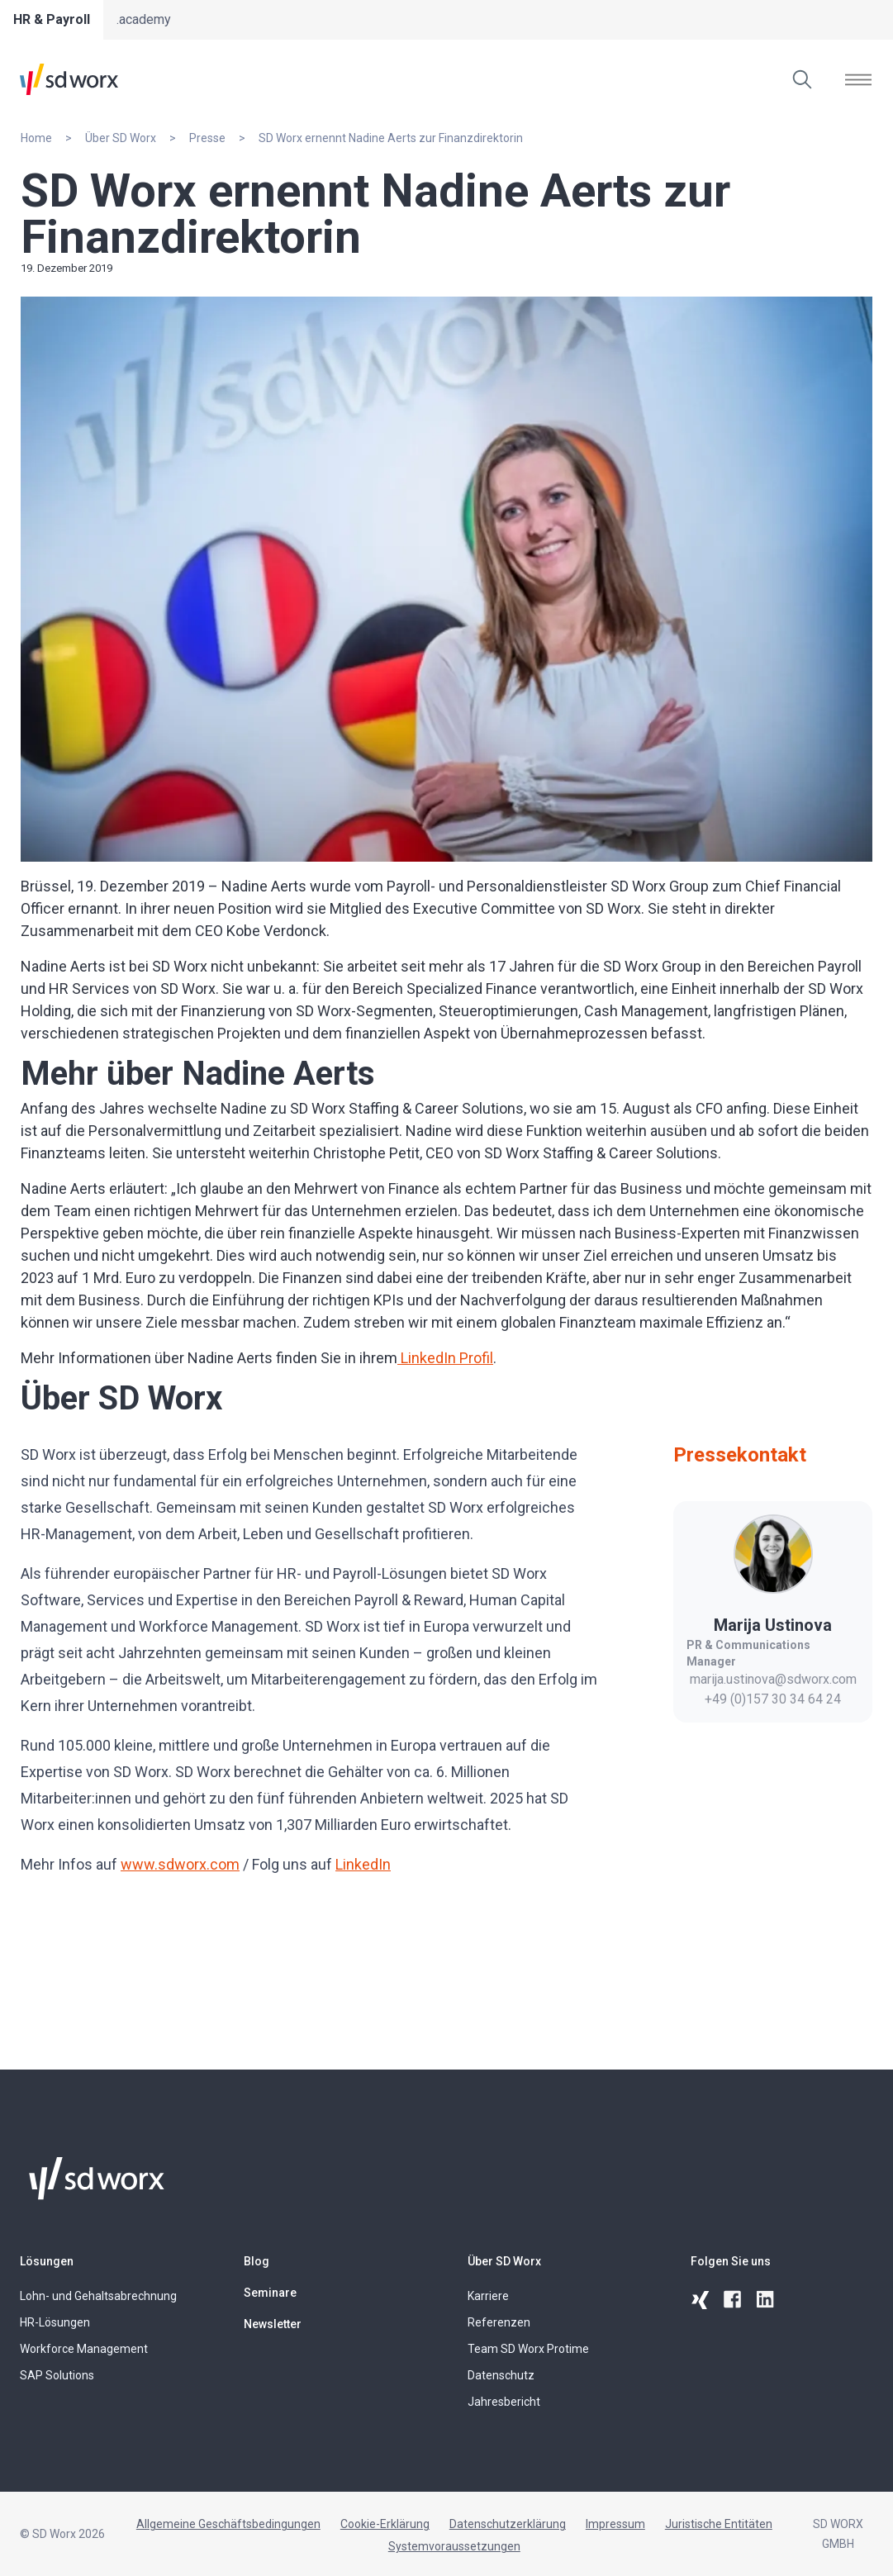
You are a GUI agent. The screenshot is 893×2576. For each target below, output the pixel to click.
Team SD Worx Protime (528, 2348)
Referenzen (499, 2322)
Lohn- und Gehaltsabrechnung (98, 2296)
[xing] (700, 2300)
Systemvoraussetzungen (454, 2546)
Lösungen (47, 2261)
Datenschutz (501, 2375)
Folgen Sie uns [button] (731, 2261)
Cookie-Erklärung (385, 2524)
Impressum (615, 2524)
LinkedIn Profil (445, 1357)
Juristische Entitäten (718, 2524)
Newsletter (273, 2324)
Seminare (270, 2292)
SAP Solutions (57, 2375)
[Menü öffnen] (858, 79)
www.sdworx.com (180, 1864)
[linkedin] (767, 2300)
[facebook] (733, 2300)
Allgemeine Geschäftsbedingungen (228, 2524)
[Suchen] (802, 79)
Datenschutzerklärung (507, 2524)
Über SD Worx (504, 2261)
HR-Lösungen (55, 2322)
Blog (256, 2261)
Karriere (488, 2296)
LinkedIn (363, 1864)
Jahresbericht (504, 2401)
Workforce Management (84, 2348)
